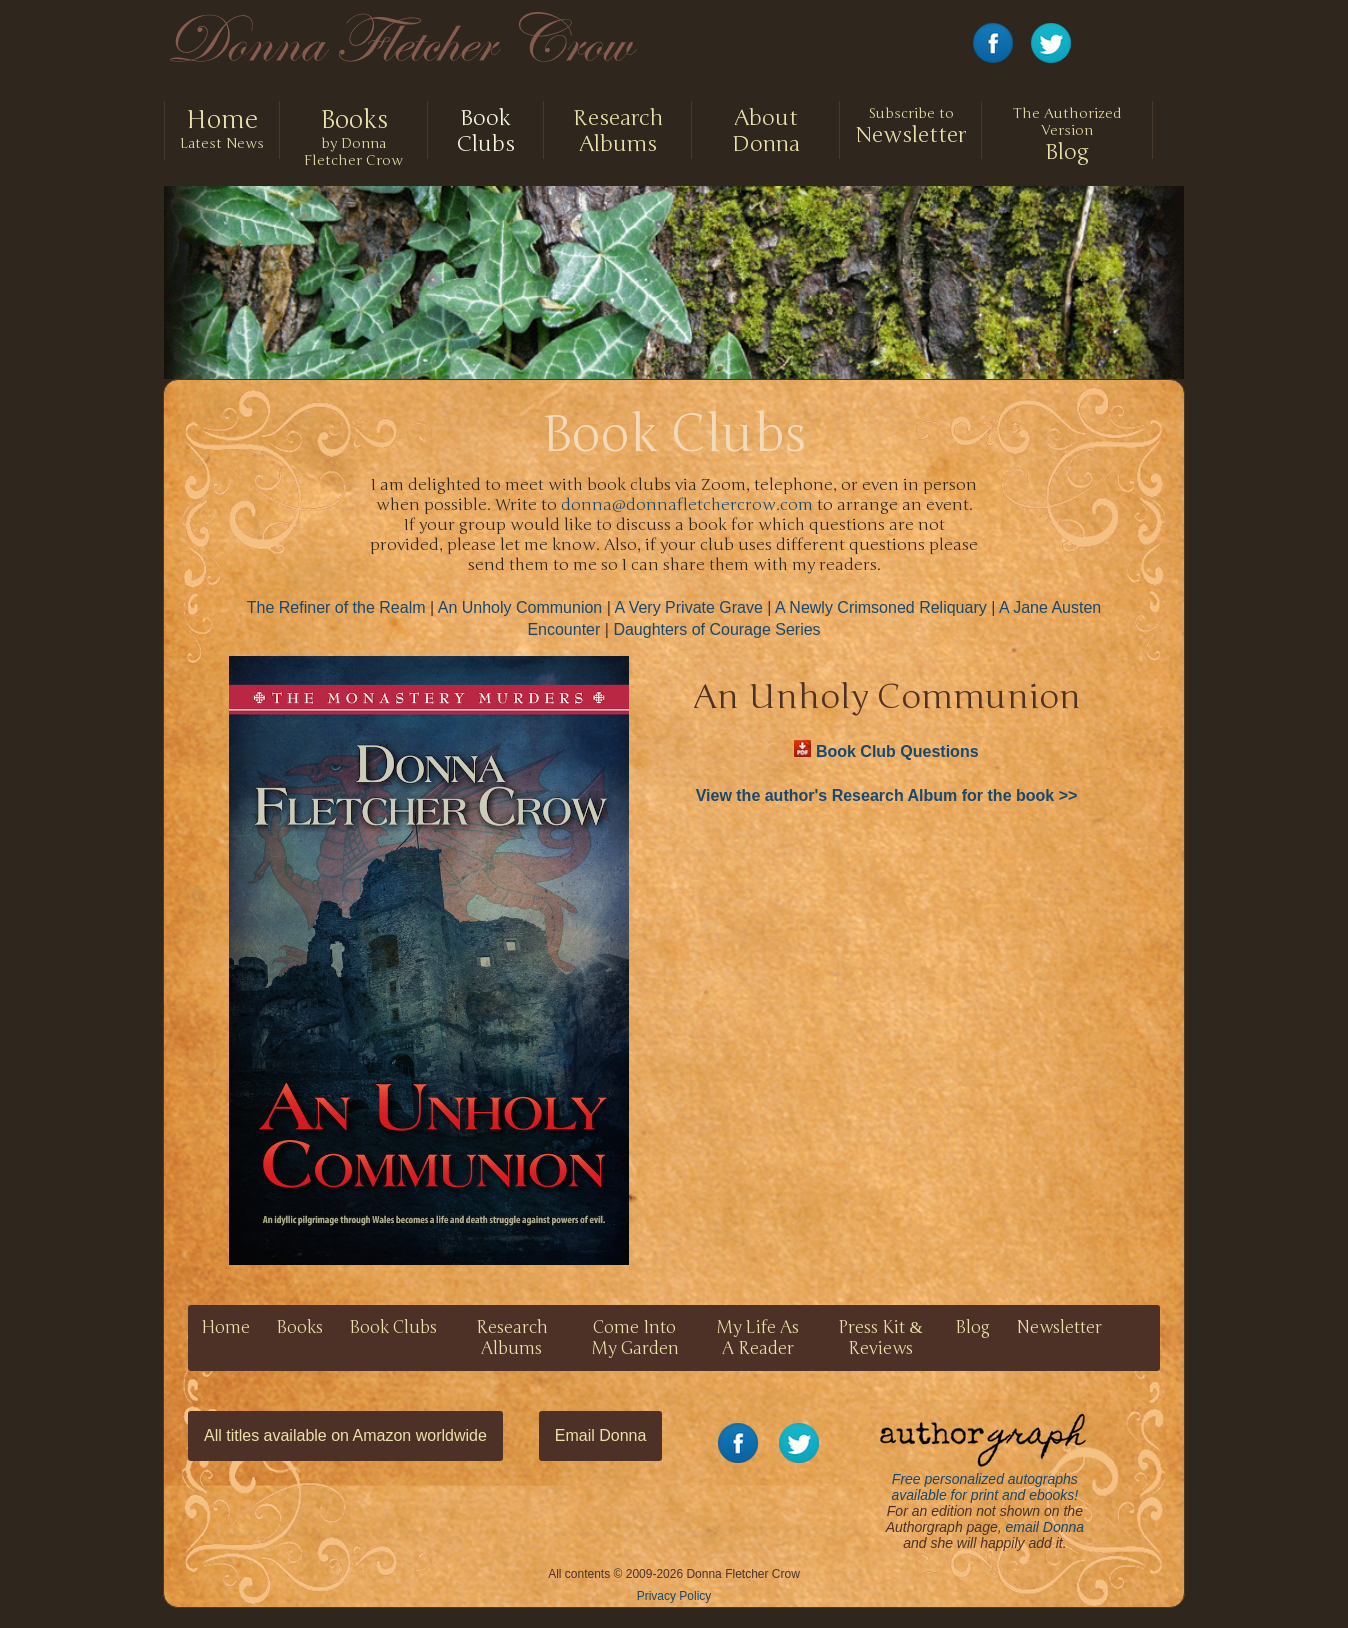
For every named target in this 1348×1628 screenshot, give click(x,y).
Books (299, 1327)
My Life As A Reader (757, 1338)
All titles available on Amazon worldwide (345, 1435)
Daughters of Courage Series (716, 629)
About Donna (766, 131)
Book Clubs (485, 131)
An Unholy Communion (520, 607)
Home (225, 1327)
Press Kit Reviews (880, 1338)
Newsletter (910, 126)
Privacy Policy (674, 1596)
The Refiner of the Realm (336, 607)
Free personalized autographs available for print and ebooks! (983, 1457)
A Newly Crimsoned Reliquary (881, 607)
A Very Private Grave (688, 607)
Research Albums (618, 131)
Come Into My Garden (635, 1338)
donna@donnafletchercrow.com (687, 505)
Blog (1067, 135)
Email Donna (601, 1435)
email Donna (1045, 1527)
